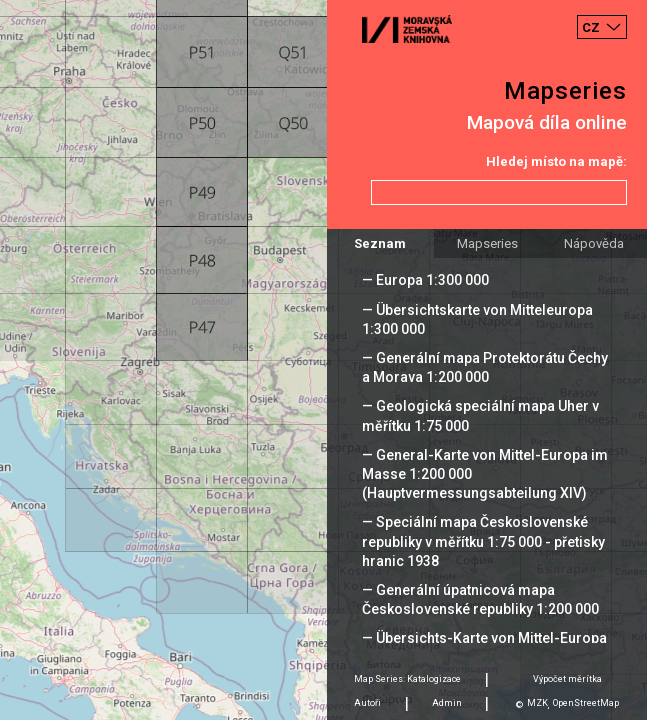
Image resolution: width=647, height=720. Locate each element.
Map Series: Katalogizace (407, 679)
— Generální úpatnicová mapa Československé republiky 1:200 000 (480, 599)
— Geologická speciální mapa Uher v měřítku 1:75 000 (480, 415)
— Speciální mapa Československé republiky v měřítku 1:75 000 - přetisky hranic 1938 (483, 541)
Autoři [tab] (367, 703)
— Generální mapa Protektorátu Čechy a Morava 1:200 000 (485, 367)
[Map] (323, 360)
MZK (537, 703)
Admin (447, 703)
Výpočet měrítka (567, 679)
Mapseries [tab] (487, 243)
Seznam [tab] (380, 243)
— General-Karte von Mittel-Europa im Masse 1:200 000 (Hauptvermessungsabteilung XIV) (485, 474)
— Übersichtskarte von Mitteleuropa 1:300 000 (477, 319)
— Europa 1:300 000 (425, 280)
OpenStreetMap (586, 703)
